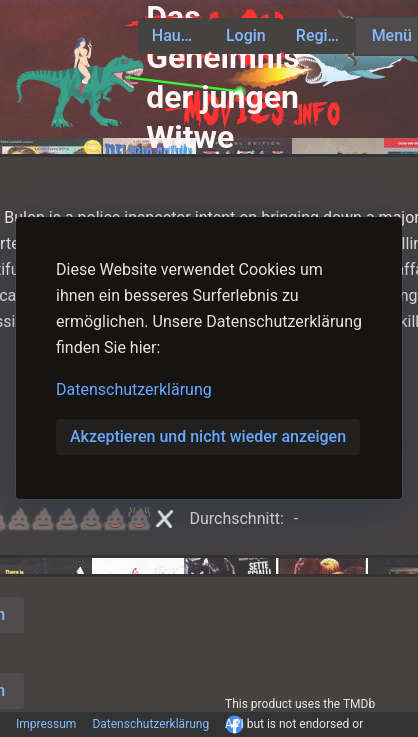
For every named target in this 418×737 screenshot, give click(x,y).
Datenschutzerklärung (134, 389)
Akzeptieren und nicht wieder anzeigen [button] (208, 436)
